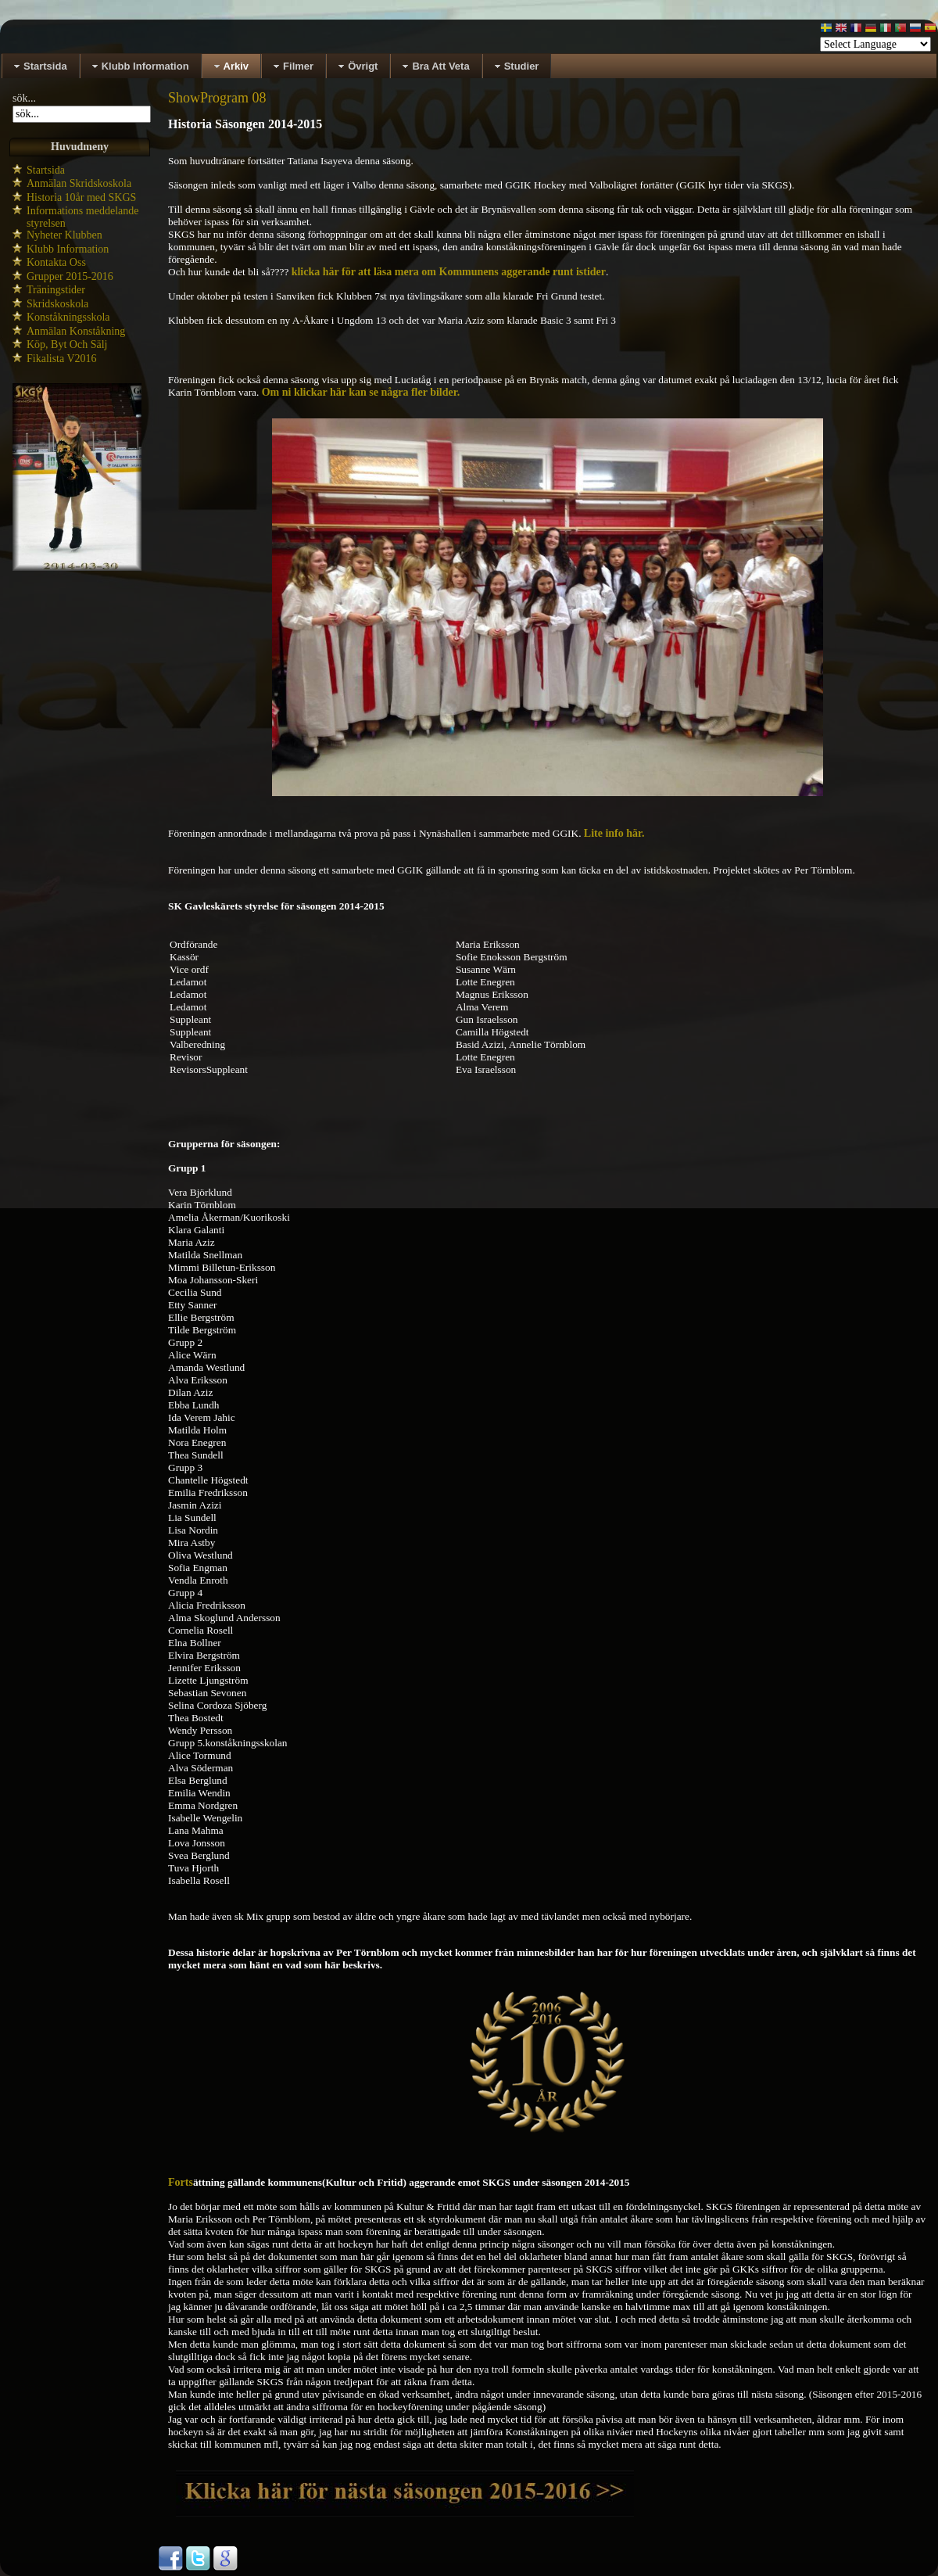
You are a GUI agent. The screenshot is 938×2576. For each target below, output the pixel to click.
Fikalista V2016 (62, 358)
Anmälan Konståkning (76, 331)
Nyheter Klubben (64, 235)
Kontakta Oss (56, 262)
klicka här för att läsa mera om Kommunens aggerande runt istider (449, 272)
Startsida (46, 170)
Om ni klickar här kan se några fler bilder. (361, 392)
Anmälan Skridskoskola (79, 183)
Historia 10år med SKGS (81, 197)
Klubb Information (68, 249)
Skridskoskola (57, 304)
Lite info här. (614, 833)
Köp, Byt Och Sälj (67, 344)
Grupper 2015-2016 (70, 276)
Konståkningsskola (68, 317)
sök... (24, 98)
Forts (180, 2182)
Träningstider (56, 290)
